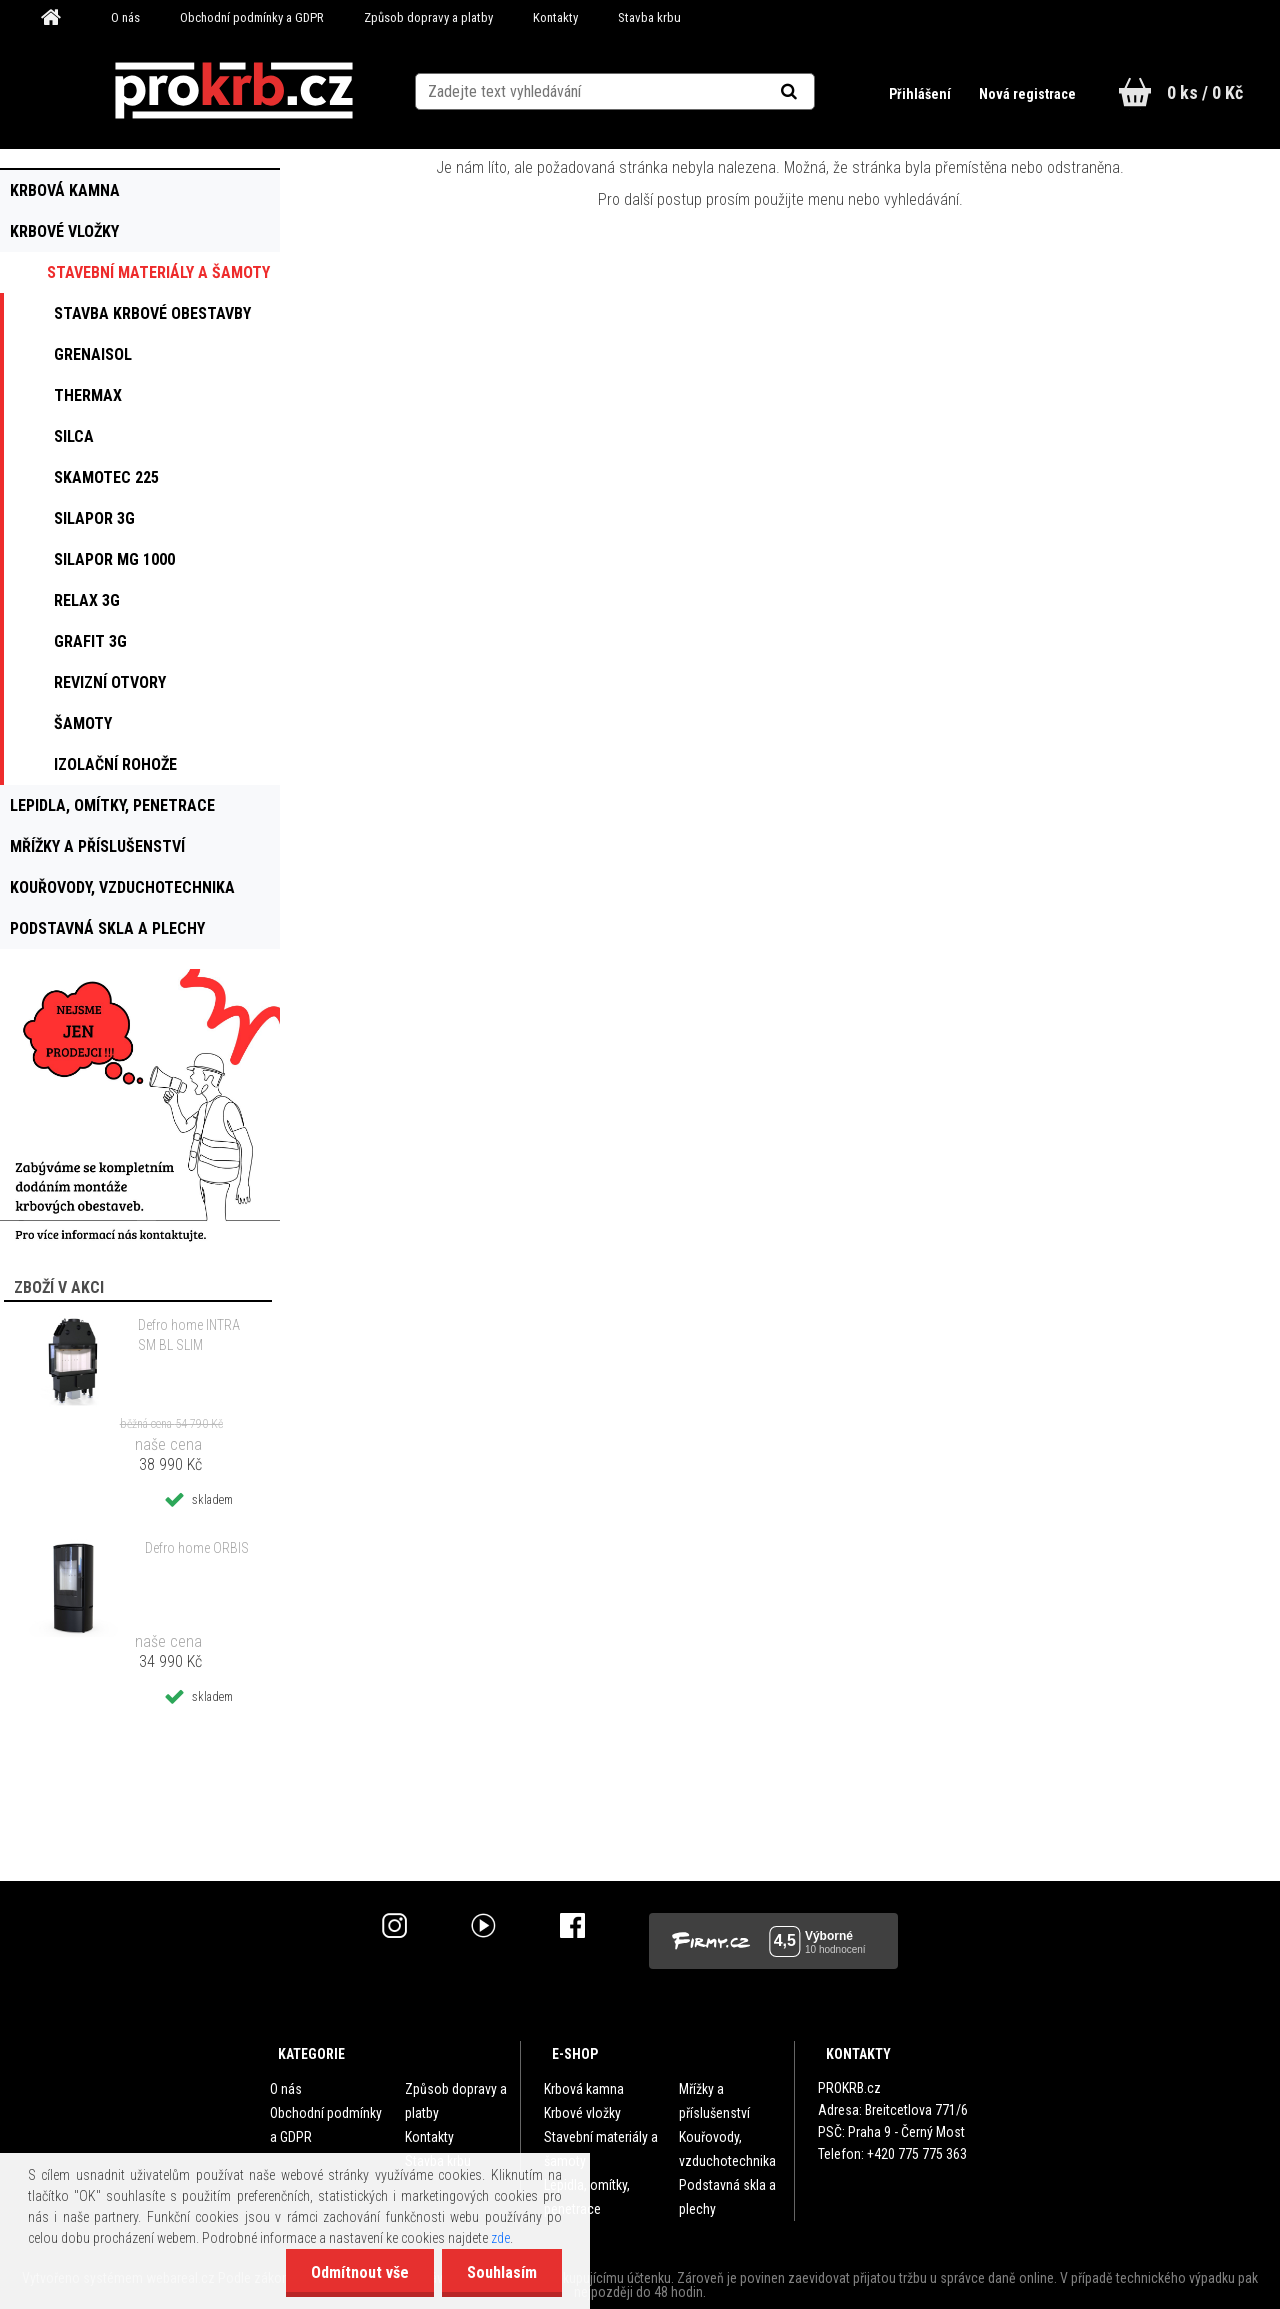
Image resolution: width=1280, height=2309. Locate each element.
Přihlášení (921, 94)
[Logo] (233, 91)
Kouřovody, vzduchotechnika (727, 2149)
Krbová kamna (584, 2089)
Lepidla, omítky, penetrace (587, 2197)
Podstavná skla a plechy (727, 2197)
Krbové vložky (582, 2113)
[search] (813, 92)
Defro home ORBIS (197, 1548)
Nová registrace (1027, 94)
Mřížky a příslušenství (714, 2101)
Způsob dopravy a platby (428, 17)
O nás (125, 17)
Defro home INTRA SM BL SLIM (189, 1335)
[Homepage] (58, 18)
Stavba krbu (649, 17)
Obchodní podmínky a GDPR (252, 17)
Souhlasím (502, 2272)
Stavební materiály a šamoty (601, 2149)
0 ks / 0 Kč (1205, 92)
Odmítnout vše (360, 2272)
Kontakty (555, 17)
